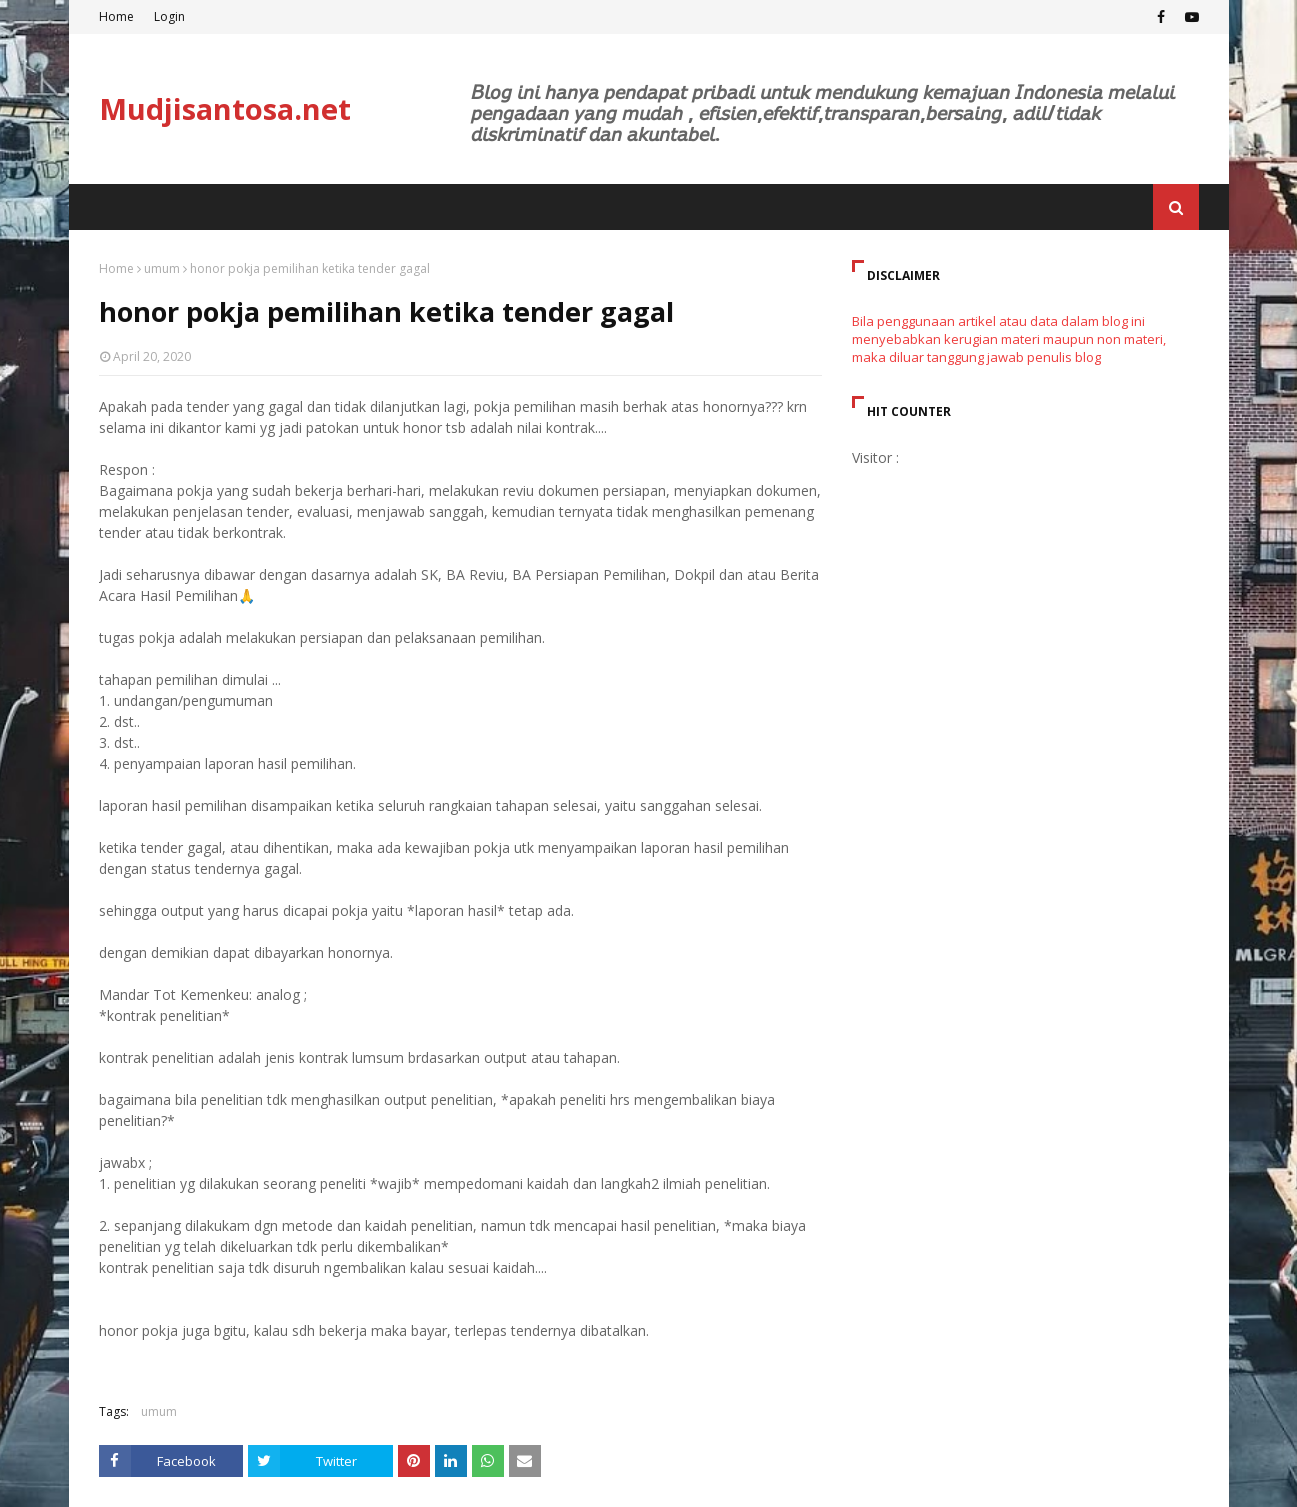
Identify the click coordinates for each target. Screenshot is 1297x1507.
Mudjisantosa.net (225, 108)
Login (169, 16)
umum (162, 268)
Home (116, 16)
